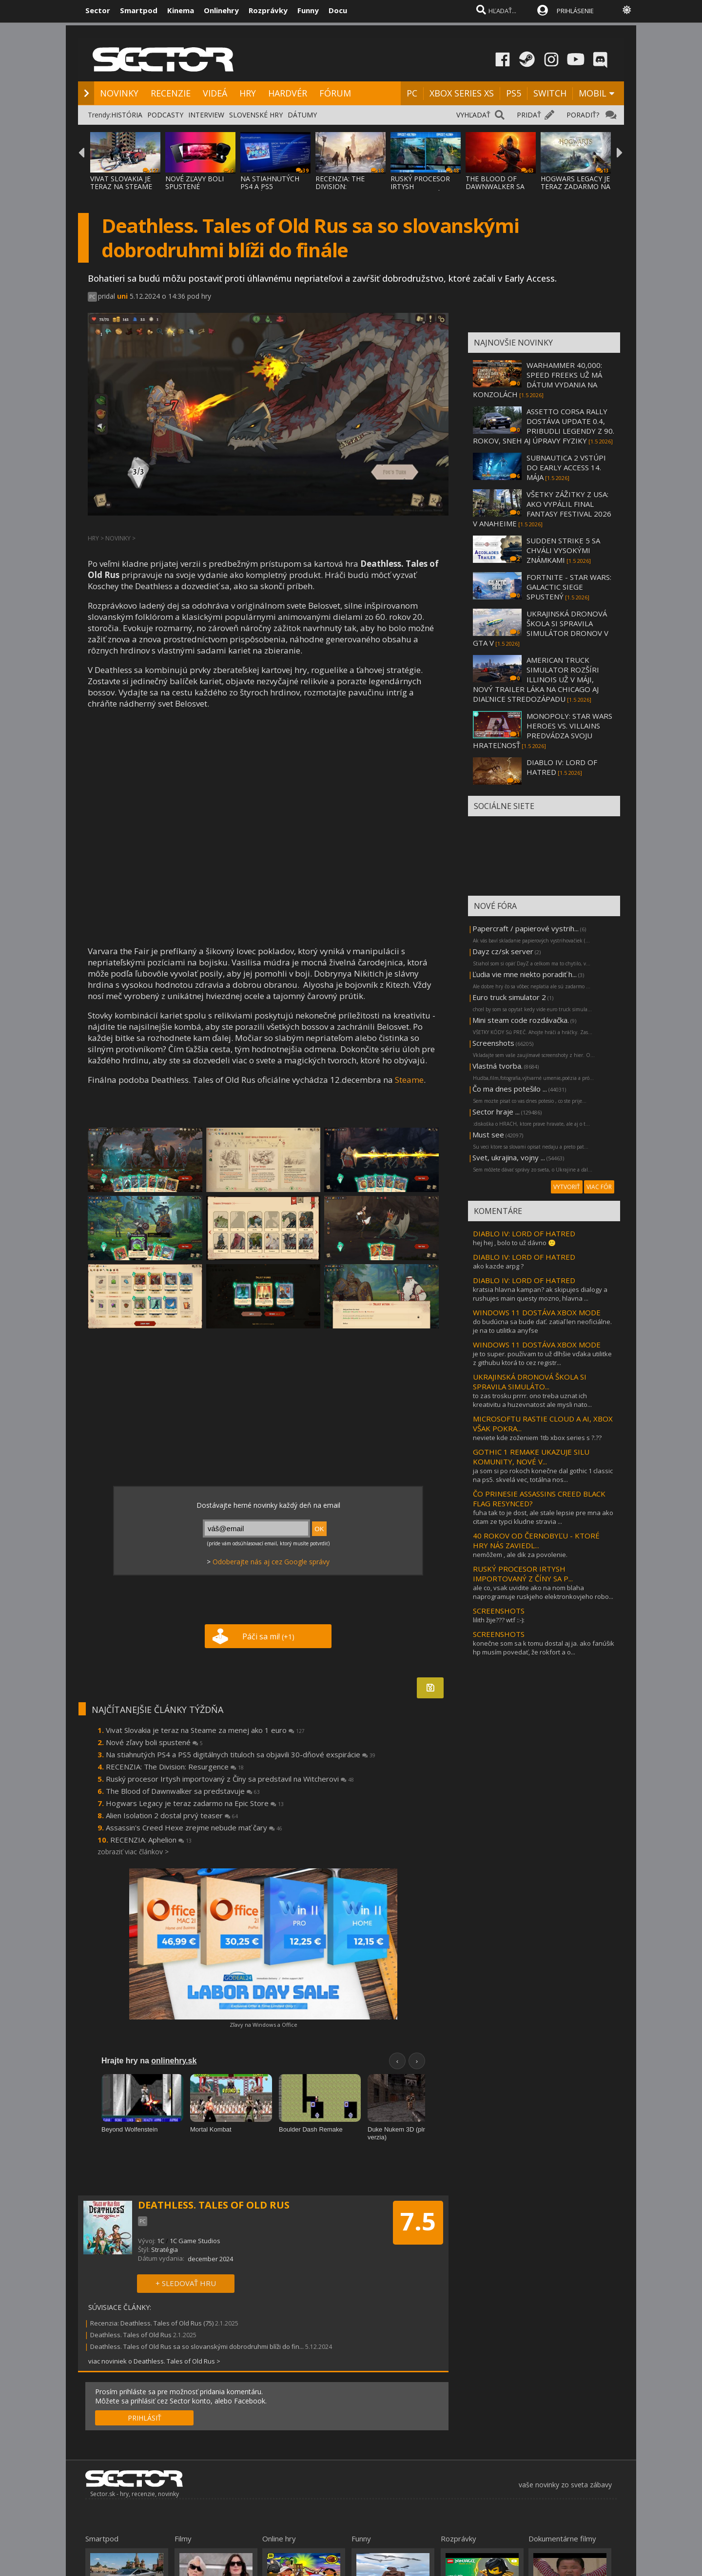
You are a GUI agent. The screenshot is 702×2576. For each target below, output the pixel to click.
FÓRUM (335, 93)
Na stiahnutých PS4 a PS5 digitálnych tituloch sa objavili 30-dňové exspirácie (240, 1754)
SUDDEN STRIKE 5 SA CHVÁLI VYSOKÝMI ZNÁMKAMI (563, 550)
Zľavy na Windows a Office (263, 2024)
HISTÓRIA (126, 114)
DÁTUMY (302, 114)
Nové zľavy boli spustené (154, 1742)
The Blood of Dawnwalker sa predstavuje (183, 1791)
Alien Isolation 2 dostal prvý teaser (172, 1815)
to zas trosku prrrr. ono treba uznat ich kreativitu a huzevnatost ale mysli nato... (532, 1400)
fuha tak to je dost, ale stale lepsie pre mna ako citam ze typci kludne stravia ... (543, 1517)
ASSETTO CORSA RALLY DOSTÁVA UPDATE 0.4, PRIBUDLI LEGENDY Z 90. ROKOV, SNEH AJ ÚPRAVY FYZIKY (543, 425)
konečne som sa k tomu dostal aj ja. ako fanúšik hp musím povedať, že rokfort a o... (543, 1647)
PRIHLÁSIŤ (144, 2417)
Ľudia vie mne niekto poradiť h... (524, 974)
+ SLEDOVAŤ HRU (186, 2283)
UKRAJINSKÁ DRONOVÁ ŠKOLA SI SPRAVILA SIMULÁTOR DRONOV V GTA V (540, 628)
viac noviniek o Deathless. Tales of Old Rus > (154, 2361)
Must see (488, 1134)
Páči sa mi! (268, 1636)
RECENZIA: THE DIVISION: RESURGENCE (340, 186)
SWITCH (549, 93)
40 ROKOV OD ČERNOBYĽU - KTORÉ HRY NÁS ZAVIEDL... (536, 1540)
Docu (338, 10)
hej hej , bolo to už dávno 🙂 (514, 1242)
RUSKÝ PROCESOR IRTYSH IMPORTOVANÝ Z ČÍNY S (420, 190)
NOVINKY (119, 93)
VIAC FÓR (599, 1187)
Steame (409, 1079)
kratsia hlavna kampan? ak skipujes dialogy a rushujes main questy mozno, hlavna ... (540, 1294)
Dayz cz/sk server (502, 951)
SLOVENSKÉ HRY (256, 114)
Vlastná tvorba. (497, 1066)
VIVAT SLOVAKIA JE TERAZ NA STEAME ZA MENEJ (121, 186)
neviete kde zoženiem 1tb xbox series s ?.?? (537, 1437)
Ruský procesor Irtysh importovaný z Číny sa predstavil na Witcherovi (230, 1779)
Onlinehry (221, 10)
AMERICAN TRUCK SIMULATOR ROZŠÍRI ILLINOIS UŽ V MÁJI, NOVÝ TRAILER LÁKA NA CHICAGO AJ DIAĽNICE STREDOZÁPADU (536, 679)
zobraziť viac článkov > (133, 1851)
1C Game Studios (195, 2240)
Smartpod (138, 10)
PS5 (513, 93)
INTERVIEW (206, 114)
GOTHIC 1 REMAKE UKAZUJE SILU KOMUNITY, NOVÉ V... (531, 1456)
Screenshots (493, 1043)
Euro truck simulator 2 (509, 997)
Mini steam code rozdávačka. (520, 1020)
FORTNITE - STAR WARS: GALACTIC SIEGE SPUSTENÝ (568, 586)
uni (122, 296)
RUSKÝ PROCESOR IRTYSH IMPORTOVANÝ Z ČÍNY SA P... (523, 1573)
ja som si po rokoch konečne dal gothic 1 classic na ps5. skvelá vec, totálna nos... (543, 1475)
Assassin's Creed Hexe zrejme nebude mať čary (194, 1827)
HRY (247, 93)
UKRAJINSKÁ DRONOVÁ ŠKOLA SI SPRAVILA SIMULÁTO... (529, 1381)
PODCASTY (165, 114)
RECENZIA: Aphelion (151, 1840)
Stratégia (164, 2249)
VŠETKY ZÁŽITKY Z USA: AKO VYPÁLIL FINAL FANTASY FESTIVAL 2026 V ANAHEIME (542, 508)
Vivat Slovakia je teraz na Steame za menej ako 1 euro (205, 1730)
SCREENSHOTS (499, 1610)
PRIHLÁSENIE (575, 10)
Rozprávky (268, 10)
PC (412, 93)
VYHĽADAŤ (473, 114)
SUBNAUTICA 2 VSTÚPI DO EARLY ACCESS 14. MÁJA (566, 467)
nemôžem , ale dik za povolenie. (520, 1554)
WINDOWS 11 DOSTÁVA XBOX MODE (537, 1312)
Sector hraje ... (496, 1111)
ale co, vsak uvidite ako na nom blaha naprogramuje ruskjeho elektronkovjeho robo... (543, 1592)
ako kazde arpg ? (498, 1266)
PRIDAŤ (529, 114)
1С (160, 2240)
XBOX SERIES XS (461, 93)
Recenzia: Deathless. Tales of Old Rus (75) (152, 2323)
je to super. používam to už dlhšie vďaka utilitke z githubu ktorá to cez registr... (542, 1358)
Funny (308, 10)
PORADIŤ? (582, 114)
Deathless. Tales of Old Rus (131, 2334)
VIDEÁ (215, 93)
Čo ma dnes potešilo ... (509, 1089)
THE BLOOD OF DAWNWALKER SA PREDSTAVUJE (495, 186)
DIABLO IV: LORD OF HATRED (524, 1233)
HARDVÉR (287, 93)
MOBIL (592, 93)
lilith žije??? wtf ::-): (499, 1619)
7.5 (418, 2221)
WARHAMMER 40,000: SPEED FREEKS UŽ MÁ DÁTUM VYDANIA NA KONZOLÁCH (537, 379)
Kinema (180, 10)
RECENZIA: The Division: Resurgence (175, 1766)
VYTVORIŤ (566, 1187)
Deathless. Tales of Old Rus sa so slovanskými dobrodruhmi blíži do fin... (197, 2346)
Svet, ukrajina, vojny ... (508, 1157)
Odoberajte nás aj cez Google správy (271, 1561)
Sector (97, 10)
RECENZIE (171, 93)
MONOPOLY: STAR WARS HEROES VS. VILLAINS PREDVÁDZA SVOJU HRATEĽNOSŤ (542, 730)
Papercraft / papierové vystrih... (525, 928)
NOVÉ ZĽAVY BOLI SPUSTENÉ (194, 182)
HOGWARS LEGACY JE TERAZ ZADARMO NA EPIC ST (575, 186)
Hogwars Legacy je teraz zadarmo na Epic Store (195, 1803)
